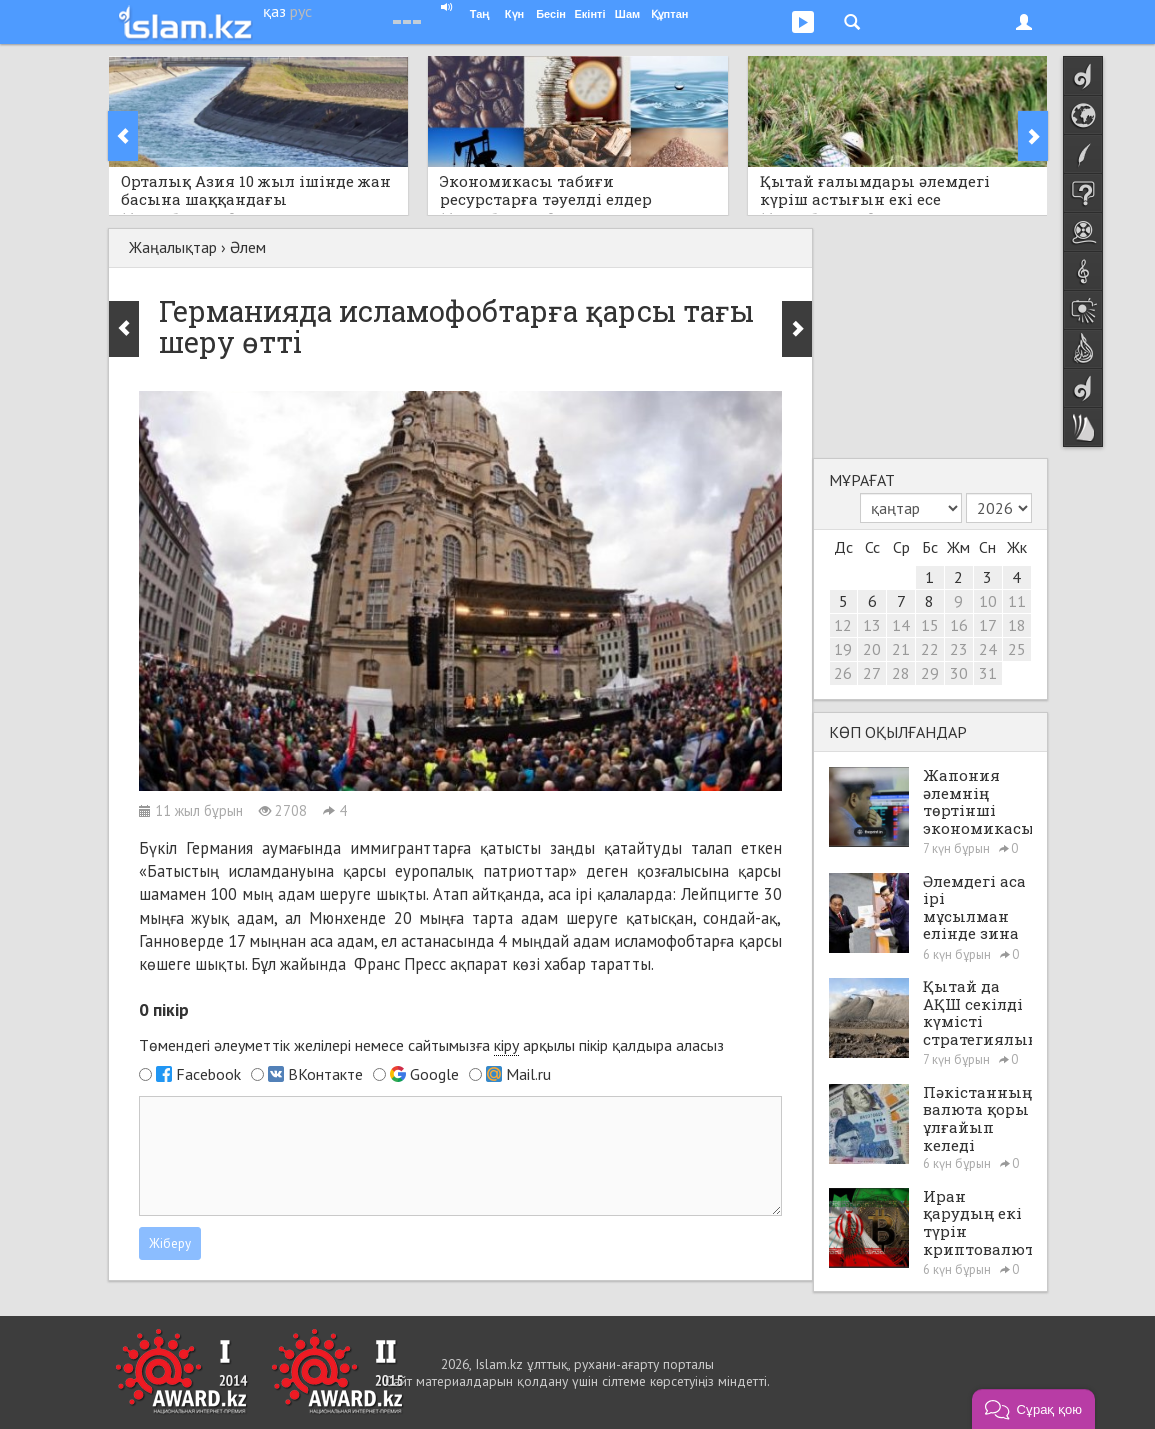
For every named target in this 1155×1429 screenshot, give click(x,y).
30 (959, 673)
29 (930, 673)
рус (301, 11)
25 (1017, 649)
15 (930, 625)
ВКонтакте (325, 1074)
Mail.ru (528, 1074)
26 (843, 673)
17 (988, 625)
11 (1017, 601)
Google (434, 1074)
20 (872, 649)
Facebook (208, 1074)
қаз (274, 11)
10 (988, 601)
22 (930, 649)
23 (959, 649)
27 (872, 673)
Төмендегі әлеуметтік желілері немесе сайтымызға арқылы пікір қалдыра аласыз (431, 1045)
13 (872, 625)
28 (901, 673)
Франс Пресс (400, 964)
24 (988, 649)
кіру (506, 1045)
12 (843, 625)
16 (959, 625)
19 (843, 649)
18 (1017, 625)
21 (901, 649)
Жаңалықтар (173, 247)
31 (988, 673)
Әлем (248, 247)
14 (901, 625)
